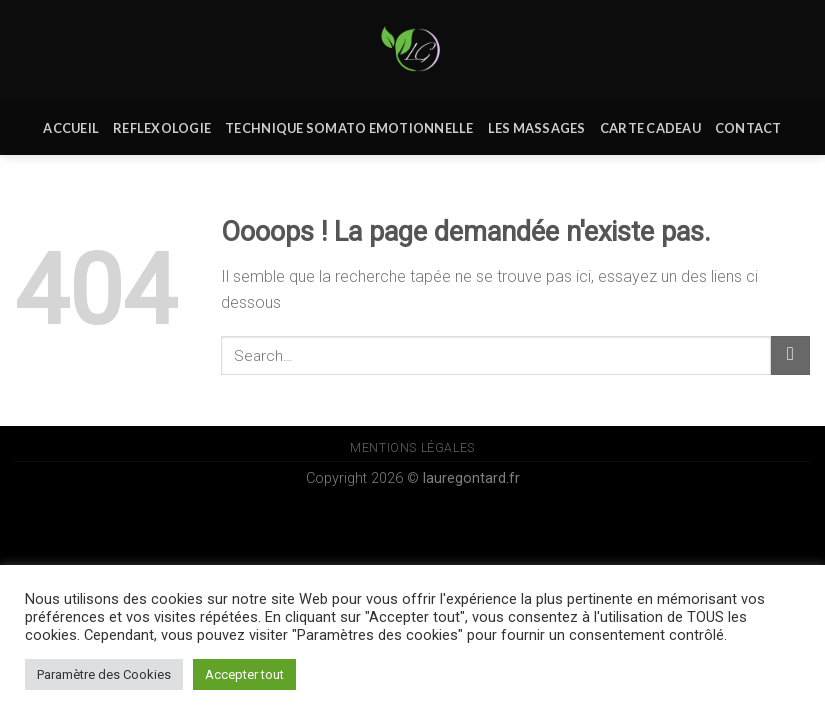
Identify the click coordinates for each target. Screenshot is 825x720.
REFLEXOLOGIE (162, 128)
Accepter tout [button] (244, 674)
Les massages (537, 128)
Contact (748, 128)
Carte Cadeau (650, 128)
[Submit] (790, 355)
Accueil (71, 128)
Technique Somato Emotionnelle (349, 128)
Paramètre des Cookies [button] (104, 674)
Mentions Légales (412, 448)
